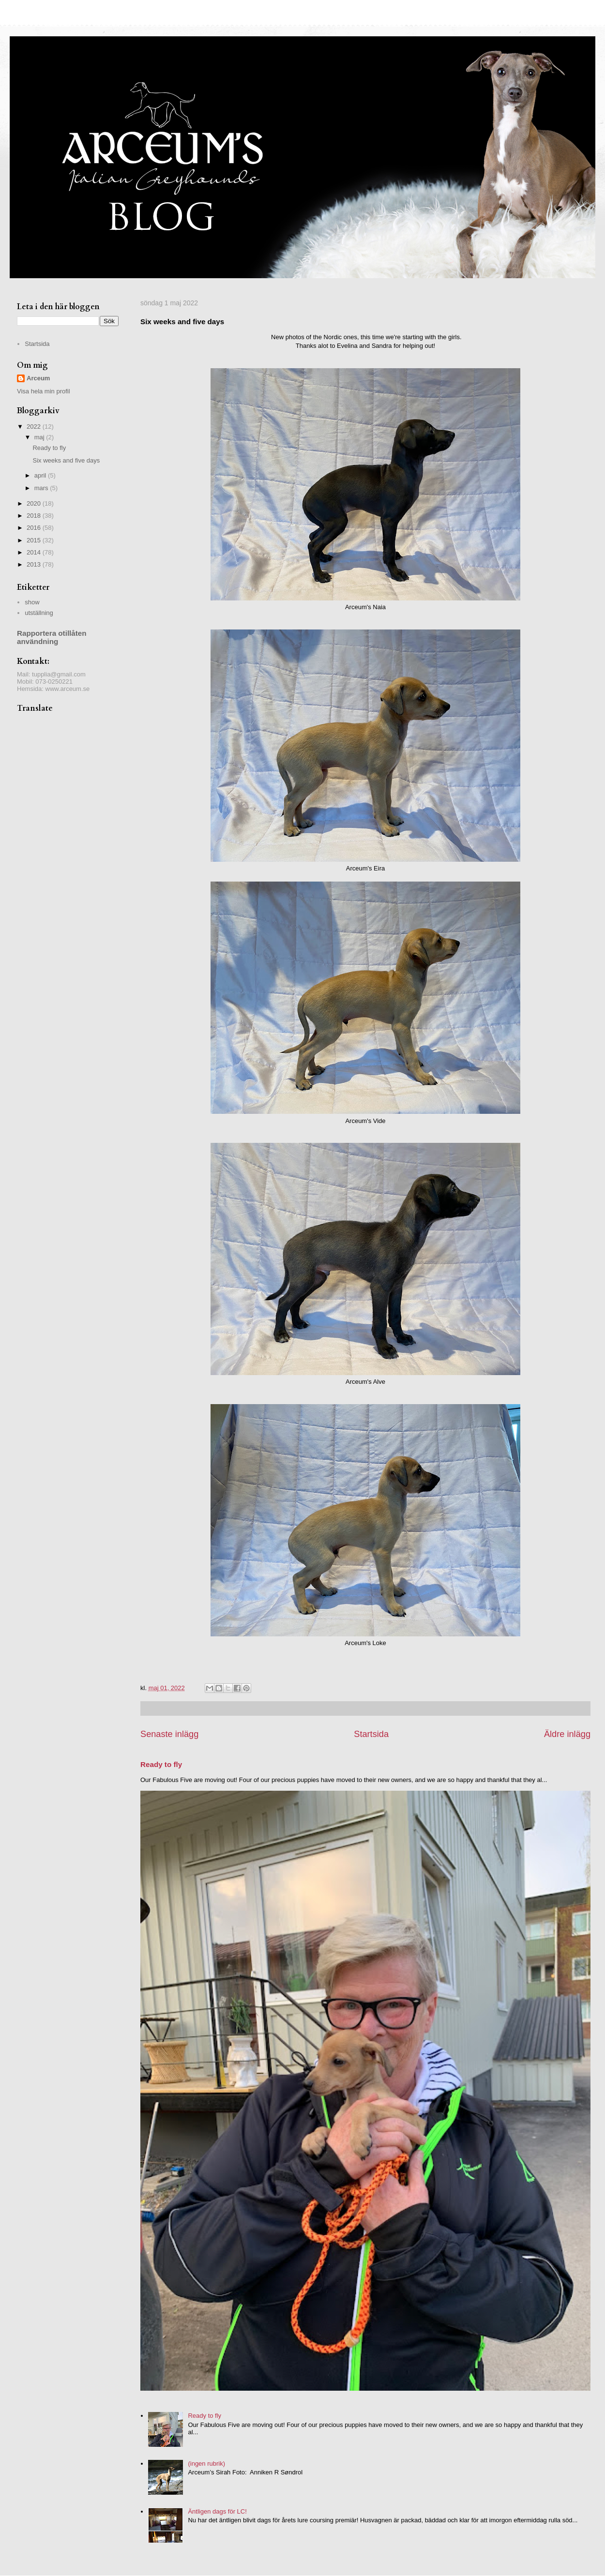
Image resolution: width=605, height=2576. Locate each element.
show (32, 602)
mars (42, 488)
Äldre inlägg (567, 1734)
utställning (39, 612)
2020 (35, 503)
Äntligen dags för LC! (217, 2511)
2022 (35, 426)
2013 (35, 564)
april (41, 475)
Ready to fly (161, 1764)
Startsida (371, 1734)
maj (40, 437)
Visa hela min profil (43, 391)
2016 (35, 527)
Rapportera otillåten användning (52, 637)
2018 (35, 515)
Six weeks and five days (66, 460)
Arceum (38, 378)
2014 (35, 552)
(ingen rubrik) (206, 2463)
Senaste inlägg (169, 1734)
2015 (35, 540)
